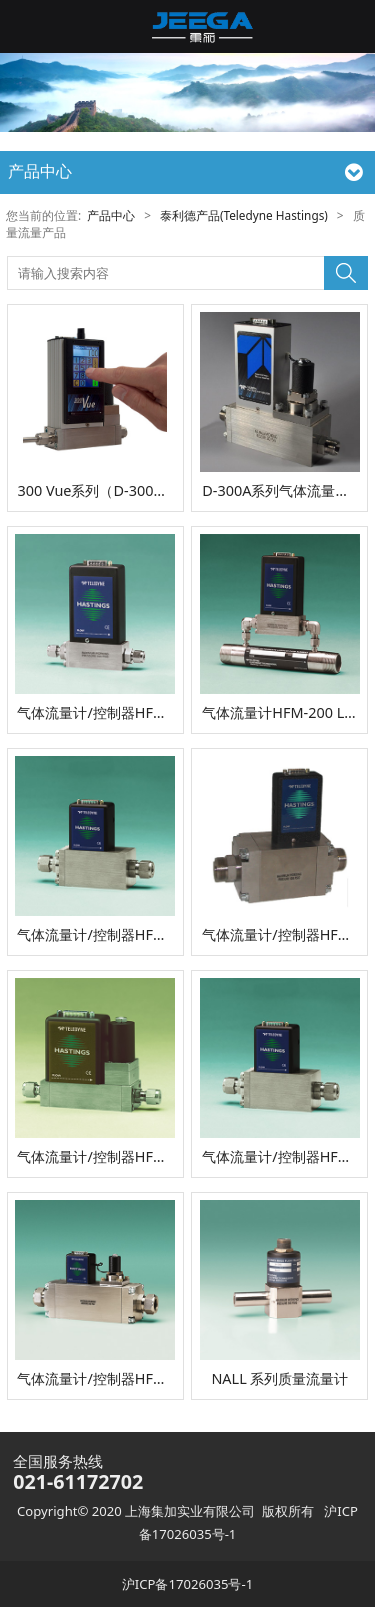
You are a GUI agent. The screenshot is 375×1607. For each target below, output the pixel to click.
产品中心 (111, 215)
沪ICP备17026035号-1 (187, 1584)
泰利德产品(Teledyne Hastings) (244, 215)
